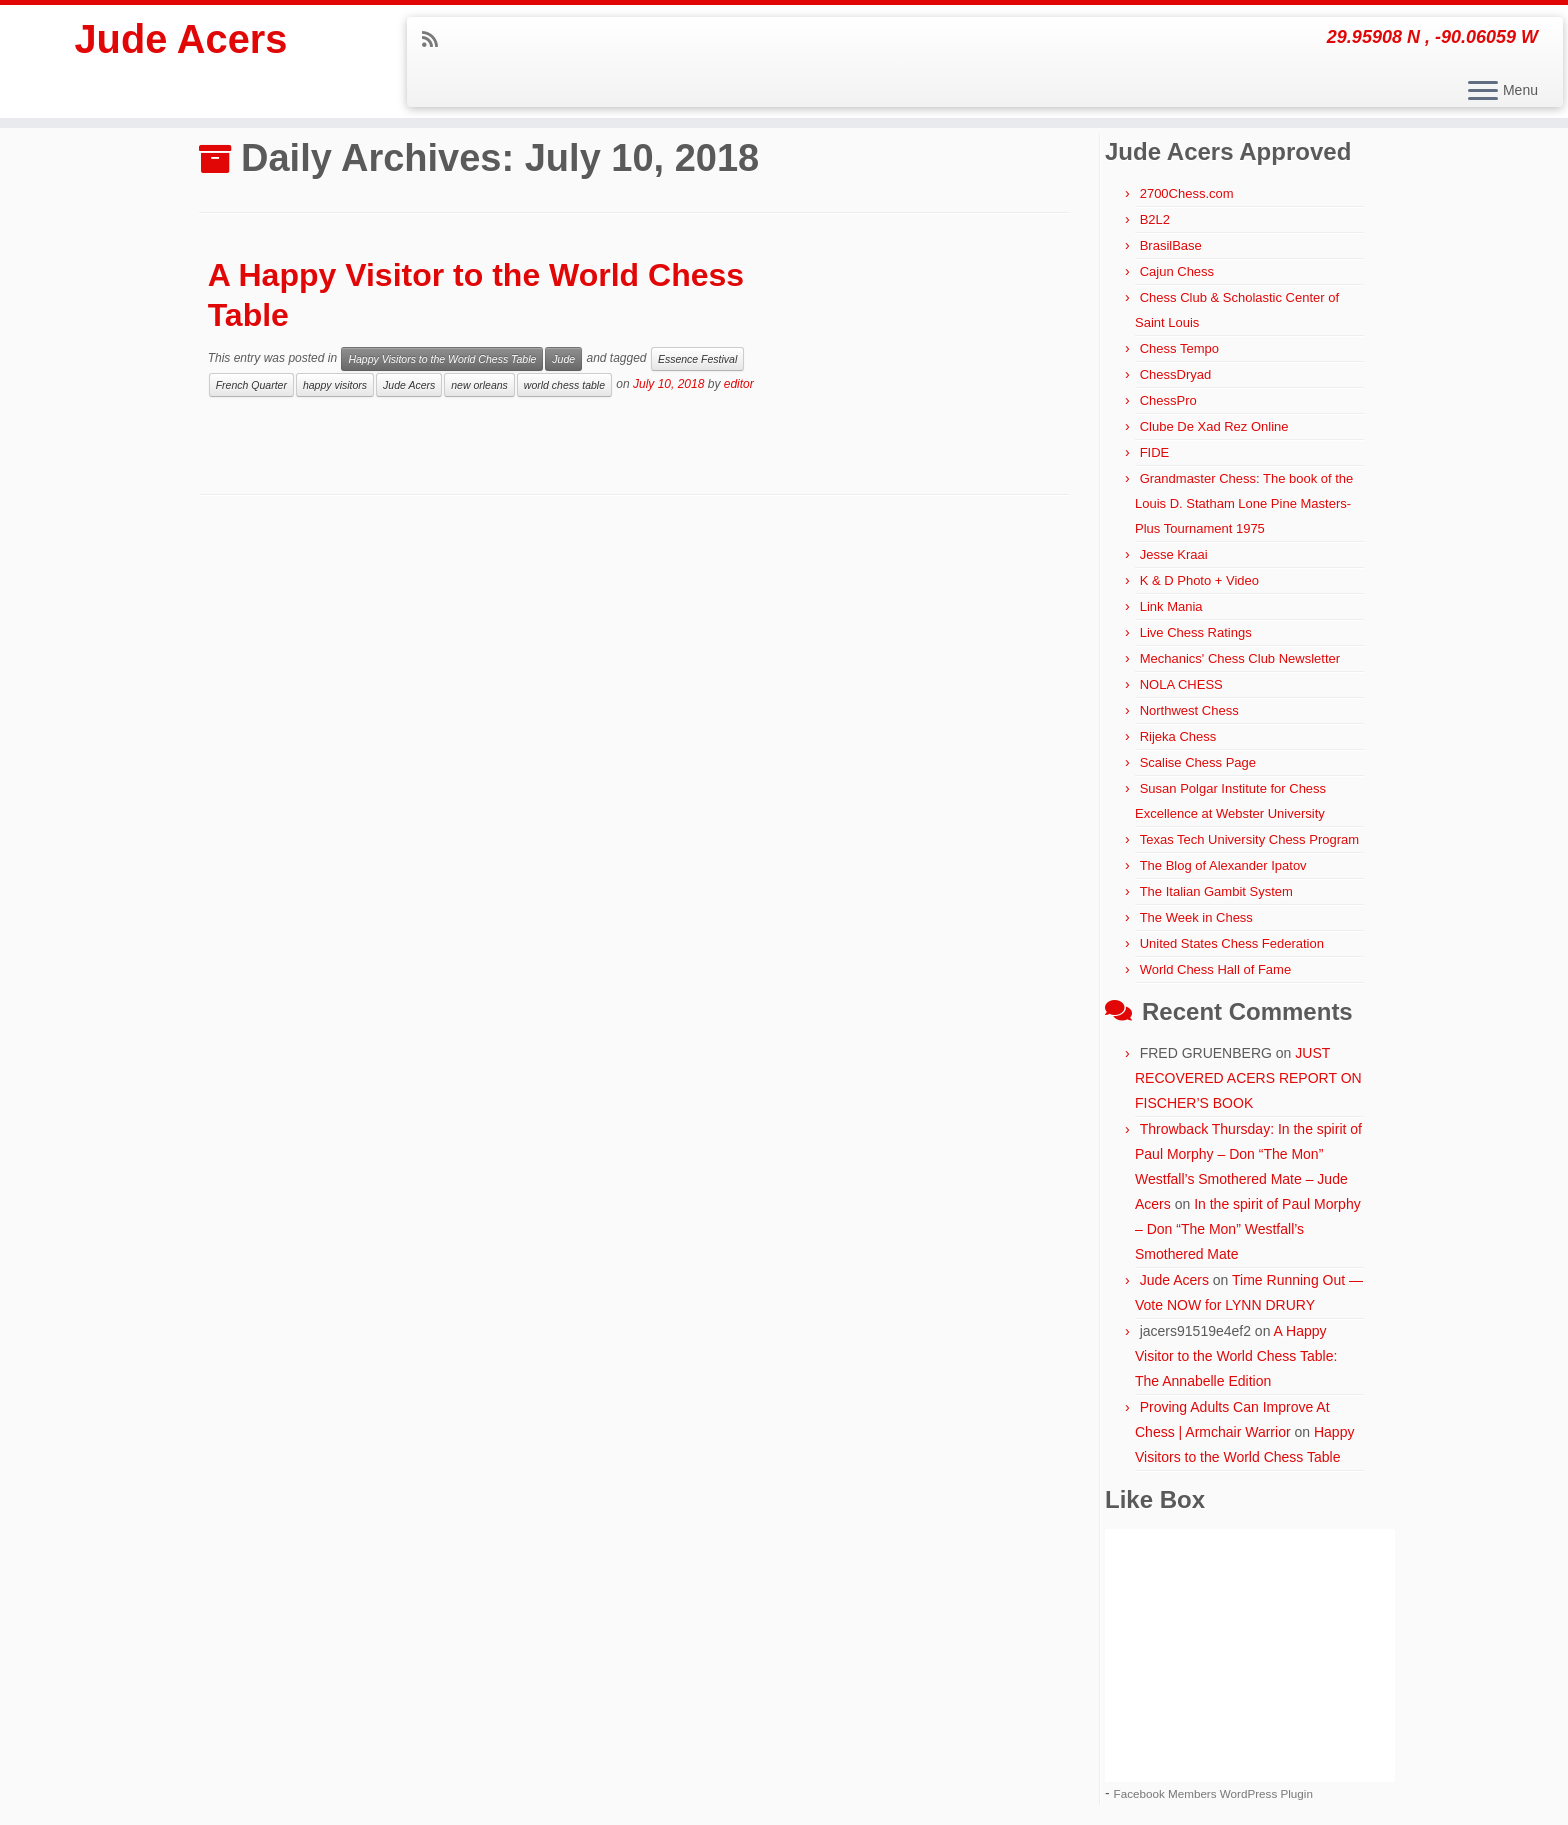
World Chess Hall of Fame (1215, 969)
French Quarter (251, 385)
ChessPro (1168, 400)
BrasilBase (1171, 245)
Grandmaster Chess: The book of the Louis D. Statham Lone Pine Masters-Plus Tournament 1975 (1244, 503)
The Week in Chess (1196, 917)
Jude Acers (181, 40)
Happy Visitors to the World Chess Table (442, 359)
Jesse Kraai (1174, 554)
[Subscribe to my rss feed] (436, 40)
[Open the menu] (1483, 92)
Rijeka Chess (1178, 736)
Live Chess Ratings (1196, 632)
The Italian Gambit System (1216, 891)
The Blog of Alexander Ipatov (1223, 865)
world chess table (564, 385)
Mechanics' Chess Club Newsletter (1240, 658)
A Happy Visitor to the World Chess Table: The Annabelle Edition (1236, 1356)
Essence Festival (697, 359)
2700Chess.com (1187, 193)
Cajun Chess (1177, 271)
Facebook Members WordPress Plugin (1213, 1793)
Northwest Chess (1189, 710)
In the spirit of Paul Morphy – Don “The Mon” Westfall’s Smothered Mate (1248, 1229)
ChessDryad (1176, 374)
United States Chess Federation (1232, 943)
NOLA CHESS (1181, 684)
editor (739, 384)
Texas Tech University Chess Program (1249, 839)
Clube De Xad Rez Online (1214, 426)
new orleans (479, 385)
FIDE (1155, 452)
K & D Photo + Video (1199, 580)
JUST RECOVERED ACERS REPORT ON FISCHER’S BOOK (1248, 1078)
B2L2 (1155, 219)
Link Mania (1171, 606)
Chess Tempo (1179, 348)
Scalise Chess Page (1198, 762)
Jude (563, 359)
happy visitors (335, 385)
